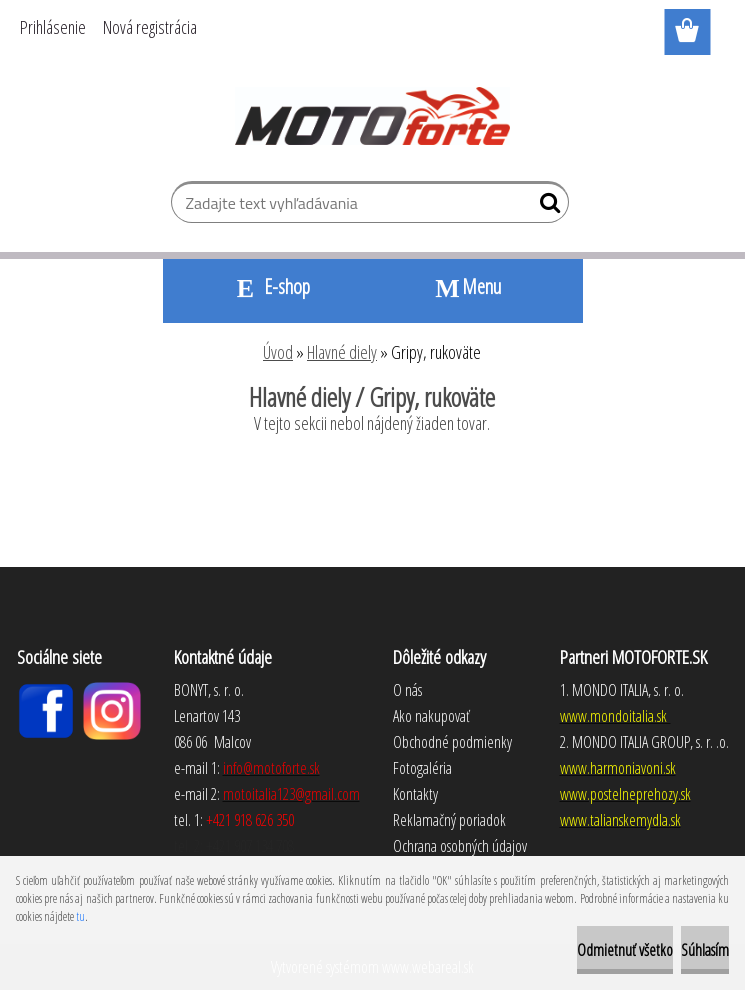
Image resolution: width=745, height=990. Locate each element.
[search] (545, 207)
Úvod (278, 352)
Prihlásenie (53, 27)
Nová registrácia (150, 27)
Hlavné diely (342, 352)
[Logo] (372, 116)
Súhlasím (705, 950)
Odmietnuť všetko (625, 950)
